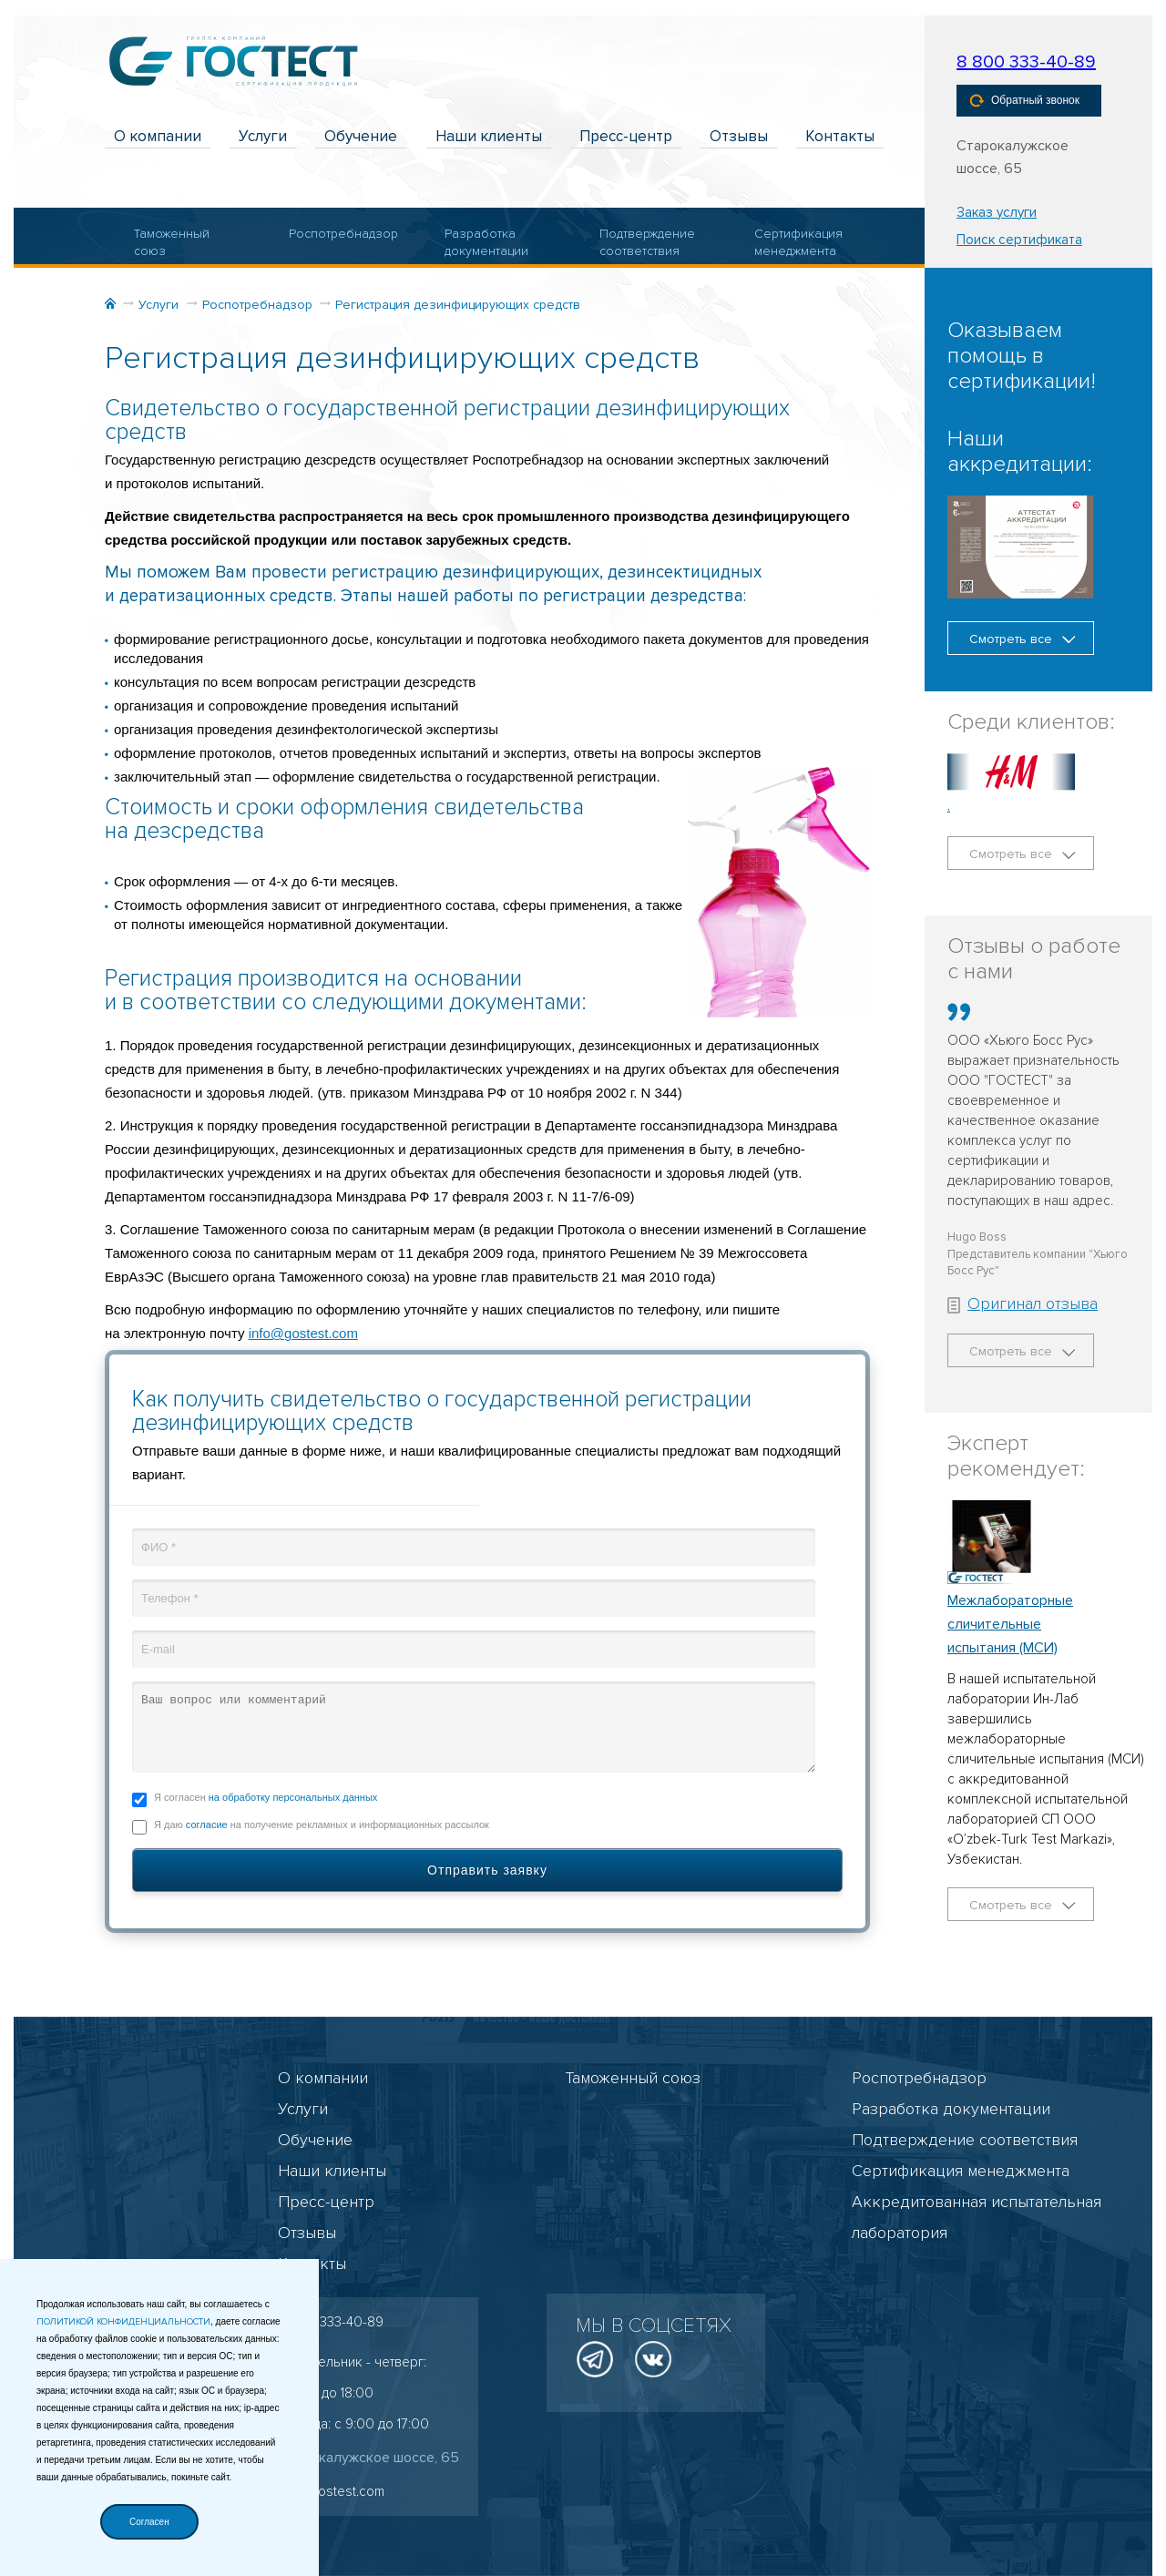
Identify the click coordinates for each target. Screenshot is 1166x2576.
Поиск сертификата (1019, 239)
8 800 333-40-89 (1026, 62)
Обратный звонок (1024, 100)
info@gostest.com (303, 1333)
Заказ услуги (996, 212)
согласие (207, 1824)
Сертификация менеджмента (798, 243)
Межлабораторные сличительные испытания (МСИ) (1010, 1624)
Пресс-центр (625, 136)
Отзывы (739, 136)
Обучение (360, 136)
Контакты (839, 136)
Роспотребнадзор (336, 233)
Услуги (263, 136)
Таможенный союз (172, 243)
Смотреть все (1022, 639)
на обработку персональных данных (293, 1797)
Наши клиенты (488, 136)
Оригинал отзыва (1022, 1303)
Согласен (149, 2522)
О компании (157, 136)
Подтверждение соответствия (646, 243)
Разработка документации (486, 243)
